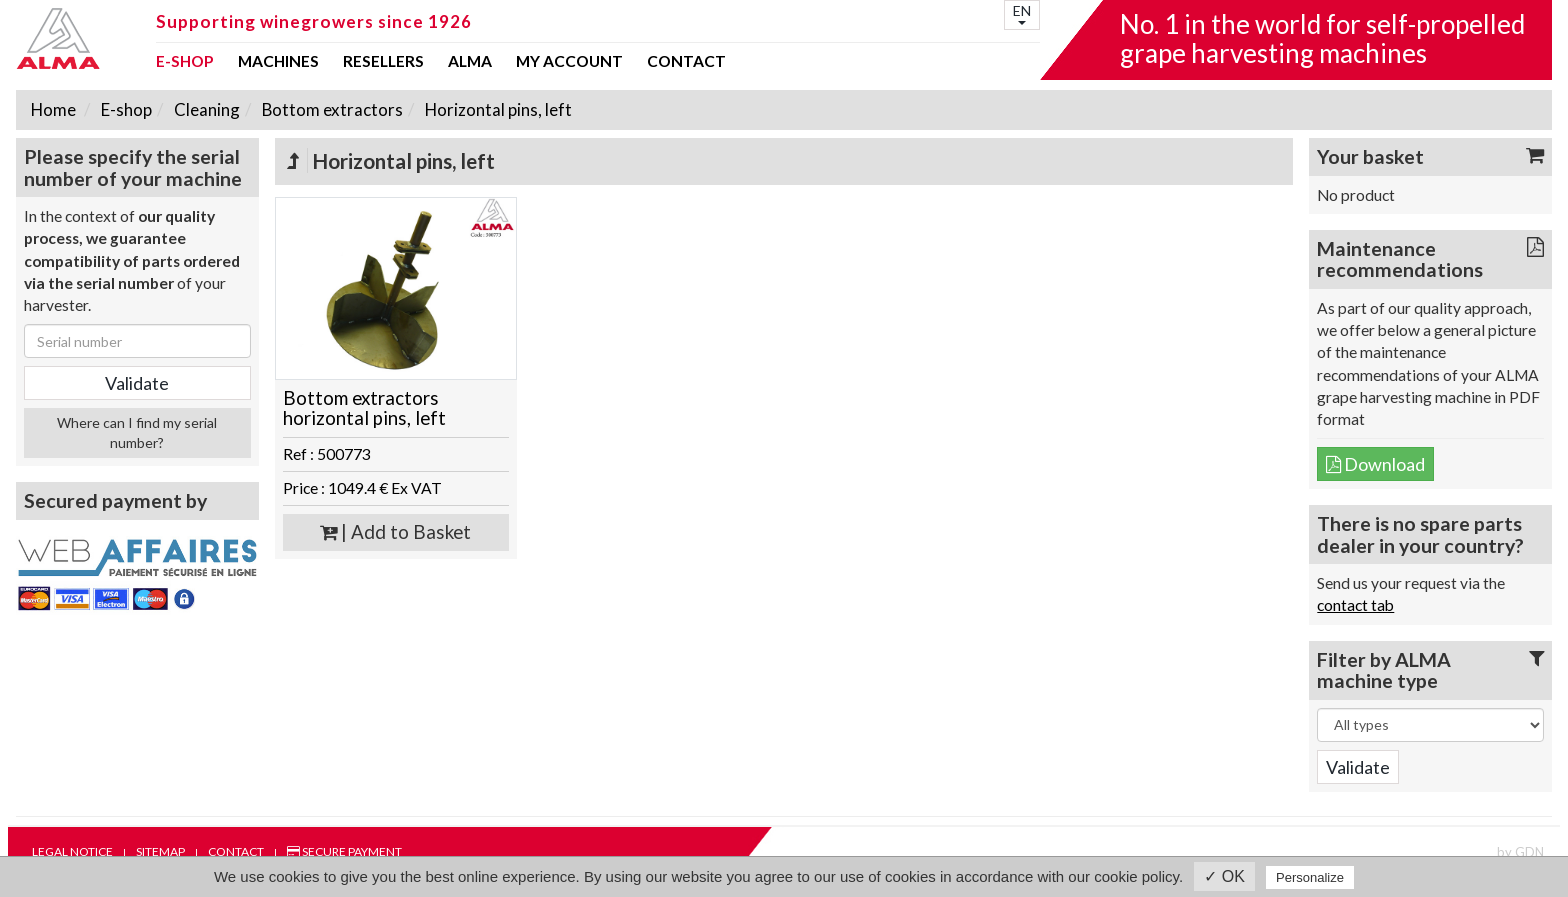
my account (569, 62)
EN (1022, 13)
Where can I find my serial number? (137, 432)
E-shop (185, 62)
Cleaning (205, 109)
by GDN (1520, 852)
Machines (278, 62)
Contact (686, 62)
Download (1375, 464)
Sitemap (160, 851)
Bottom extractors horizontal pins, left (364, 408)
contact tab (1355, 605)
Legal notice (72, 851)
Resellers (383, 62)
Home (53, 109)
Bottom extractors (331, 109)
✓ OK (1224, 876)
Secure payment (344, 851)
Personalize (1310, 877)
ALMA (470, 62)
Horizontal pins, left (497, 109)
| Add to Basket (395, 532)
